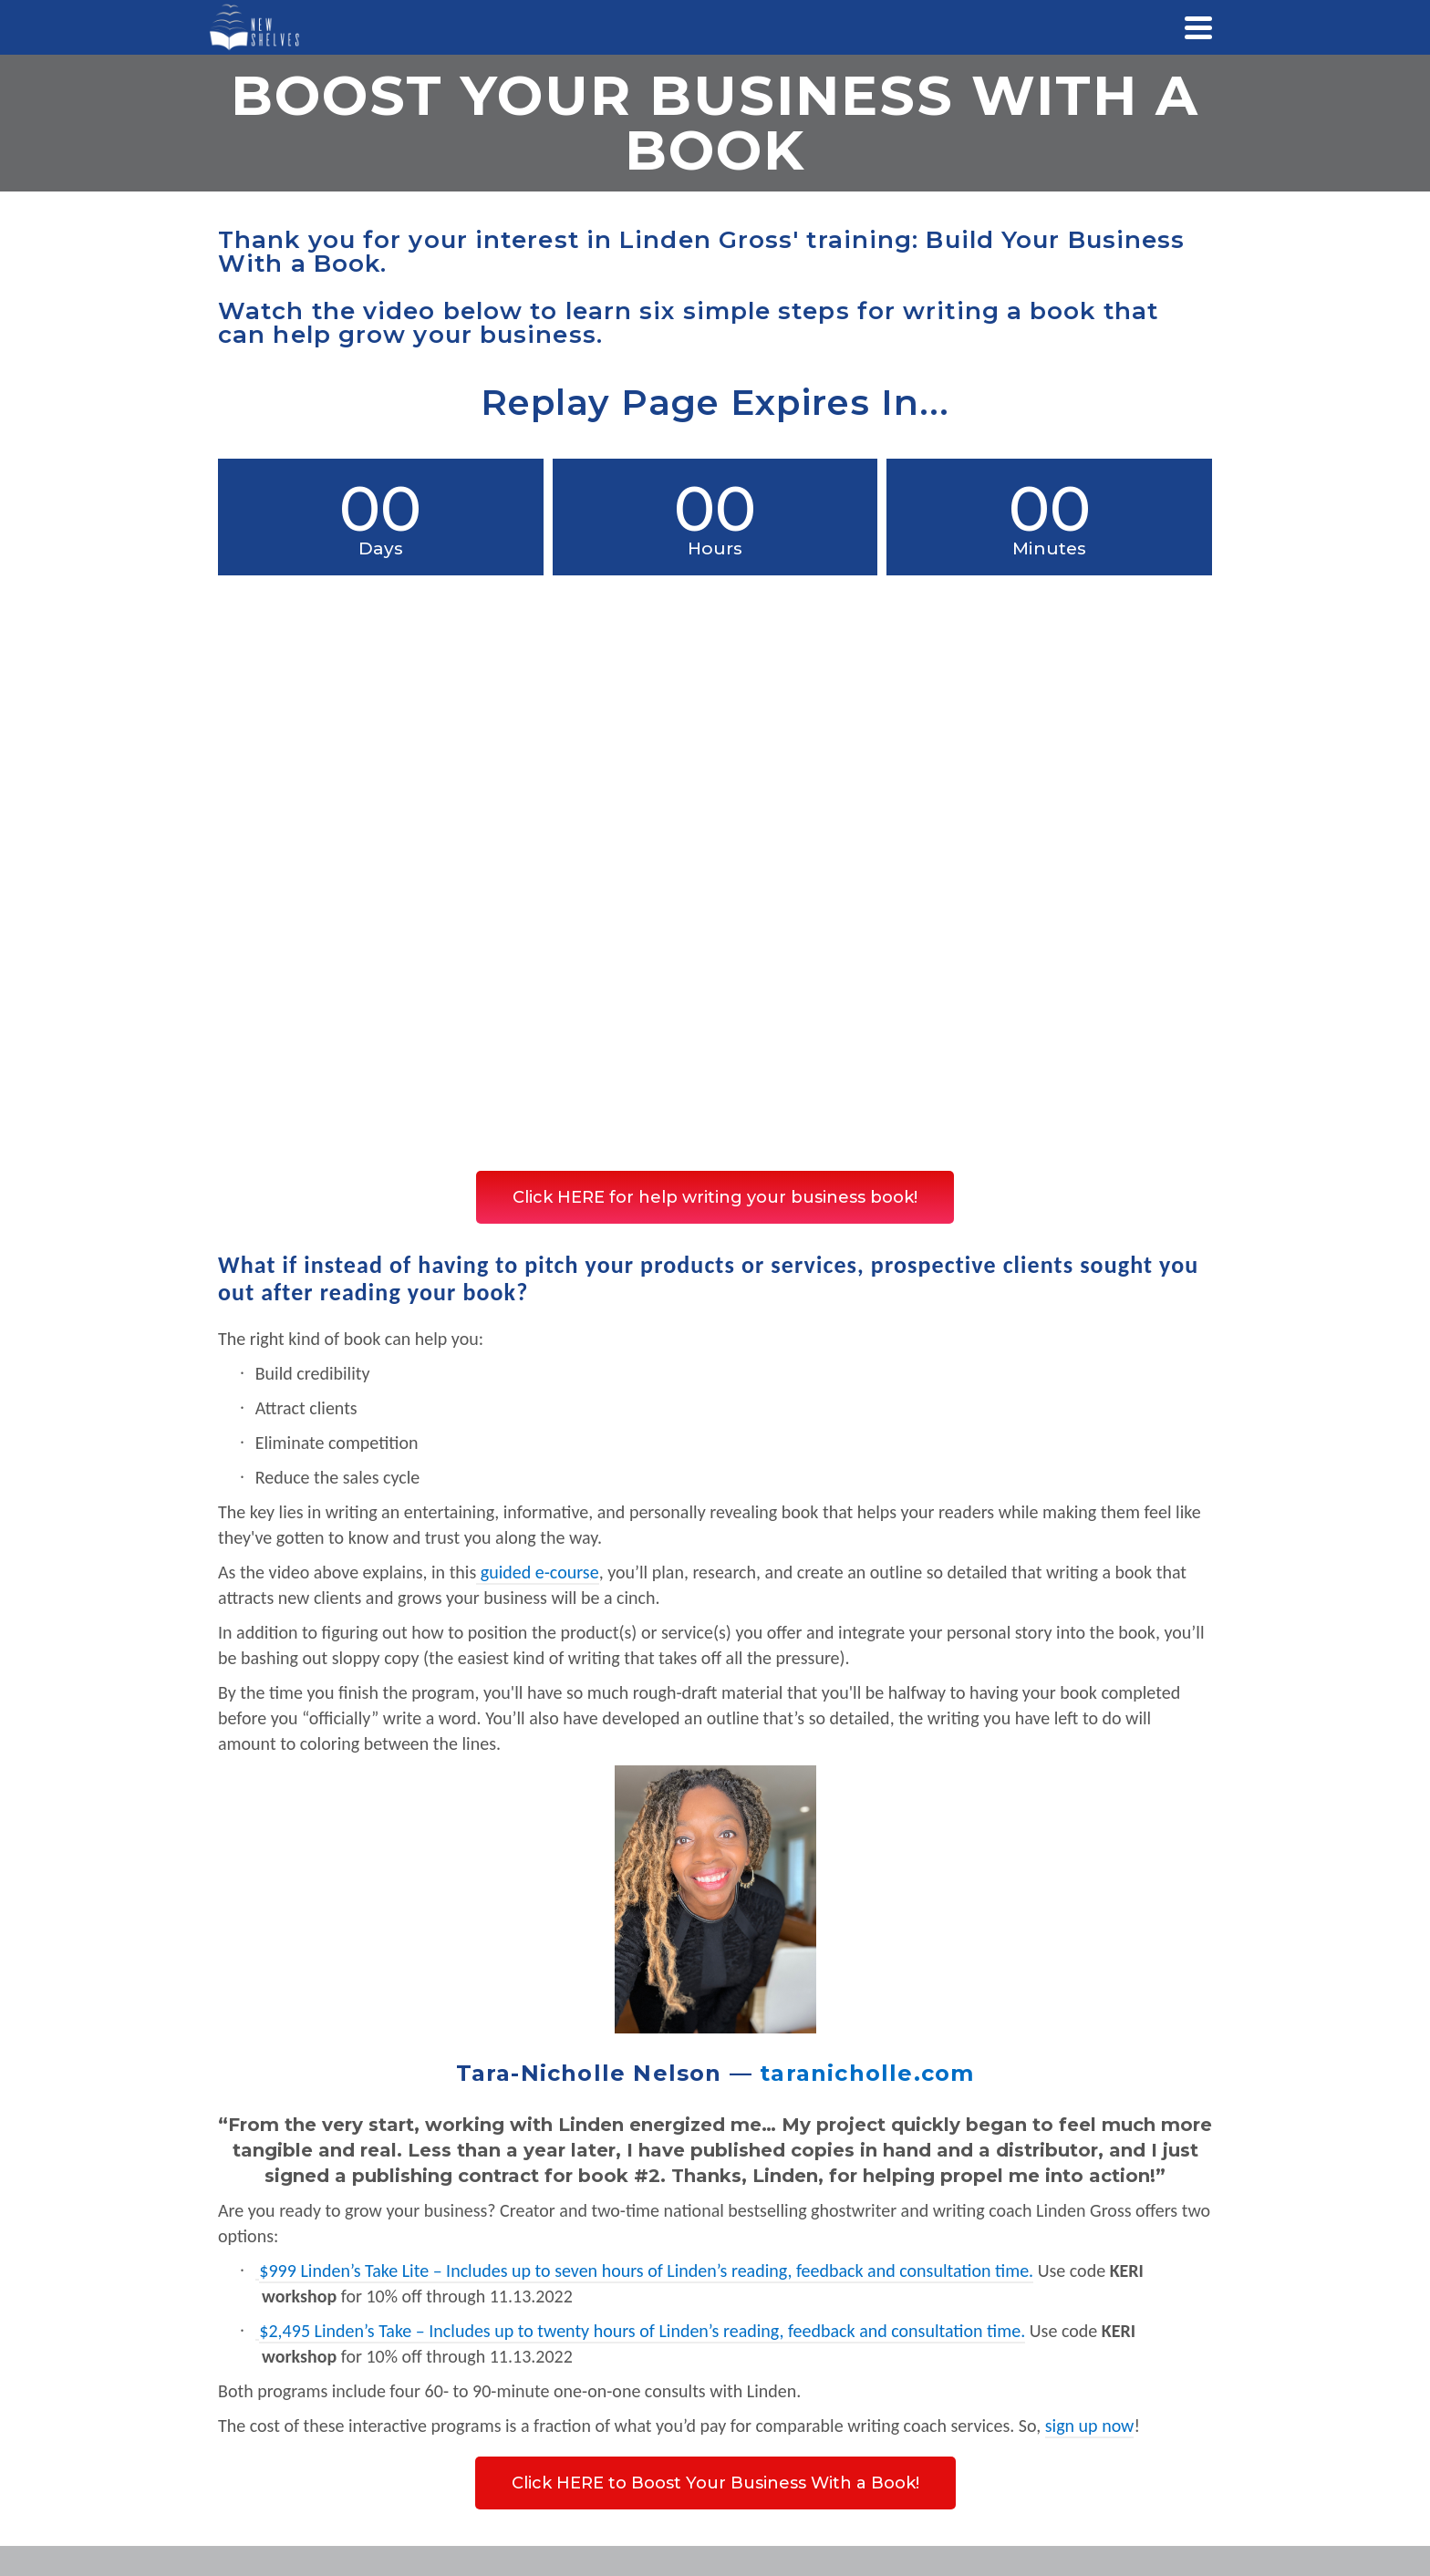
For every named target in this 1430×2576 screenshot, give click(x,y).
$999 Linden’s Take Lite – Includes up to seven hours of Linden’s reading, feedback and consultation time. (646, 2270)
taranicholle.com (867, 2073)
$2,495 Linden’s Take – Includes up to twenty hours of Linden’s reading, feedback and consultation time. (642, 2331)
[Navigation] (1198, 27)
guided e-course (540, 1572)
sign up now (1090, 2425)
